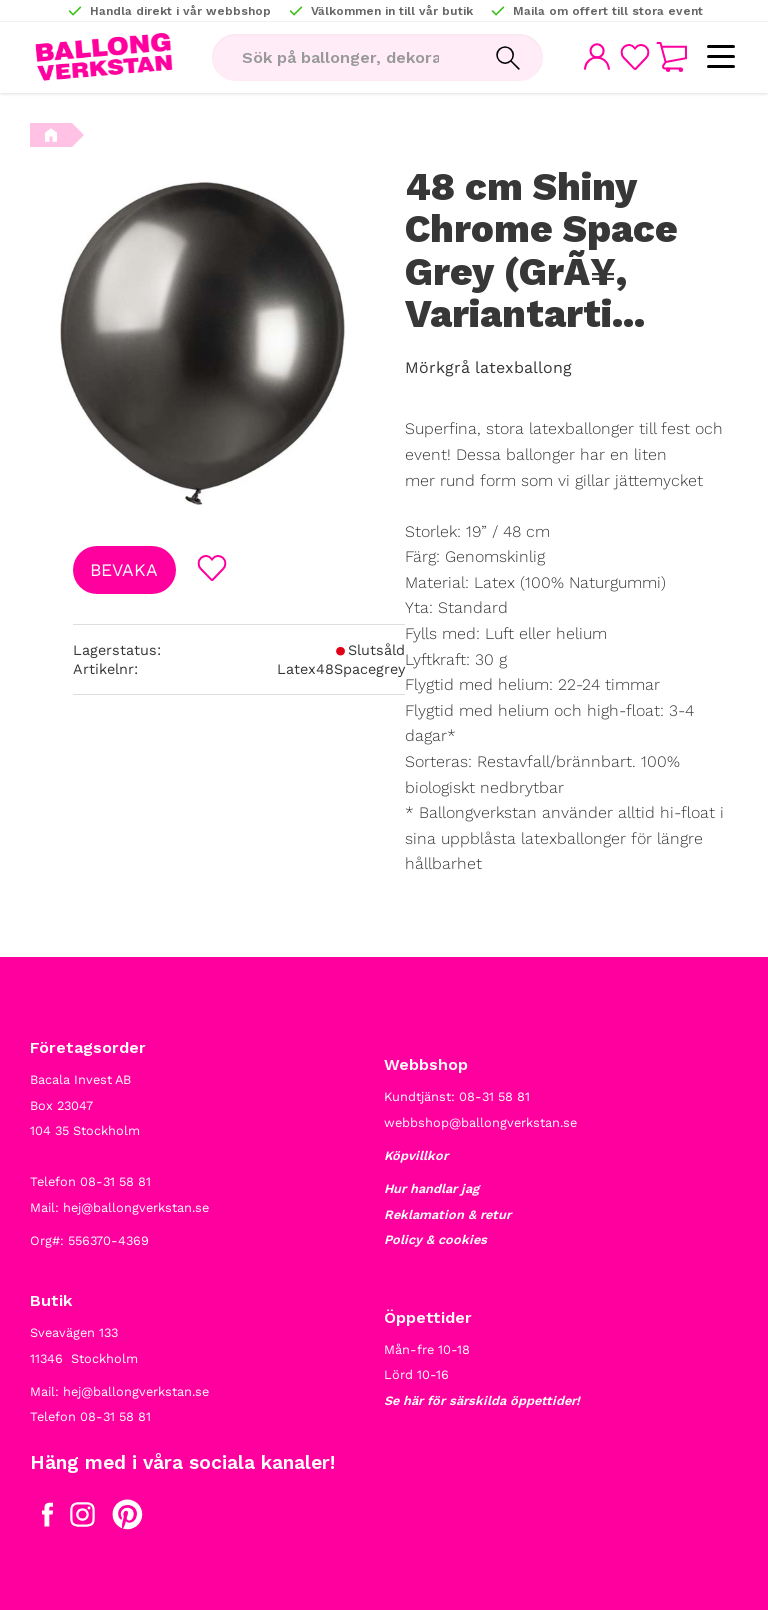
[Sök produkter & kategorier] (340, 58)
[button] (720, 57)
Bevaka (124, 570)
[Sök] (505, 58)
